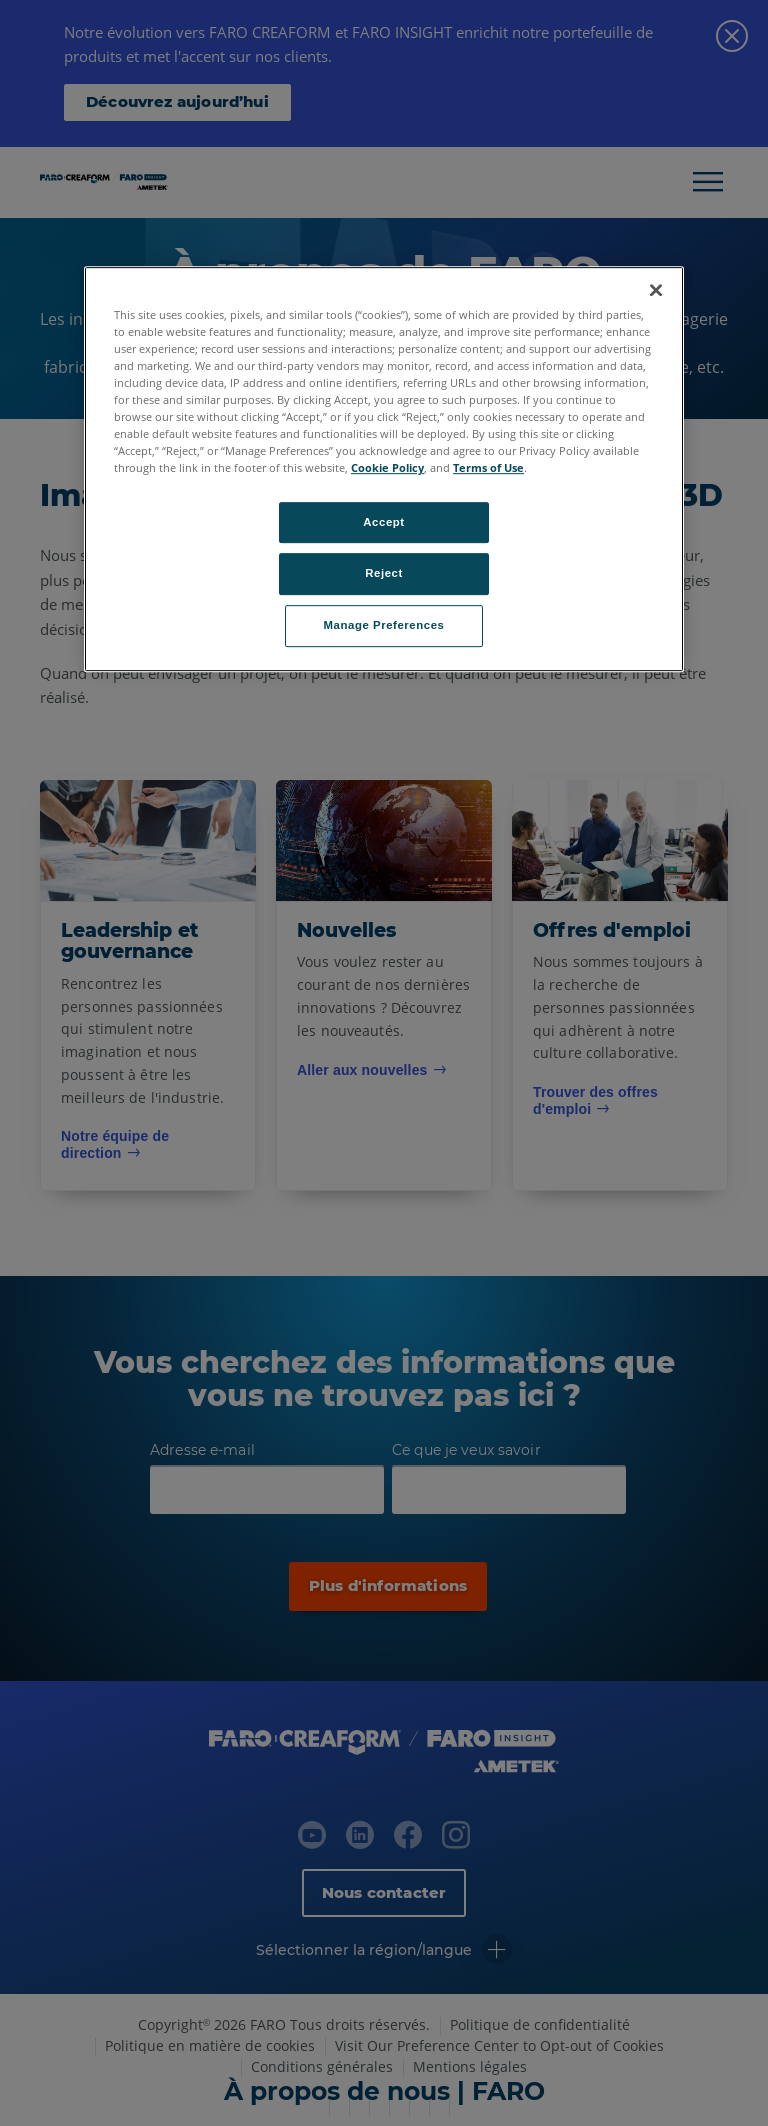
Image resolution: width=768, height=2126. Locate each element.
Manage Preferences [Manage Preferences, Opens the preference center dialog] (384, 626)
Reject (384, 574)
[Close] (656, 290)
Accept (383, 522)
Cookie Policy (387, 468)
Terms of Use (488, 468)
